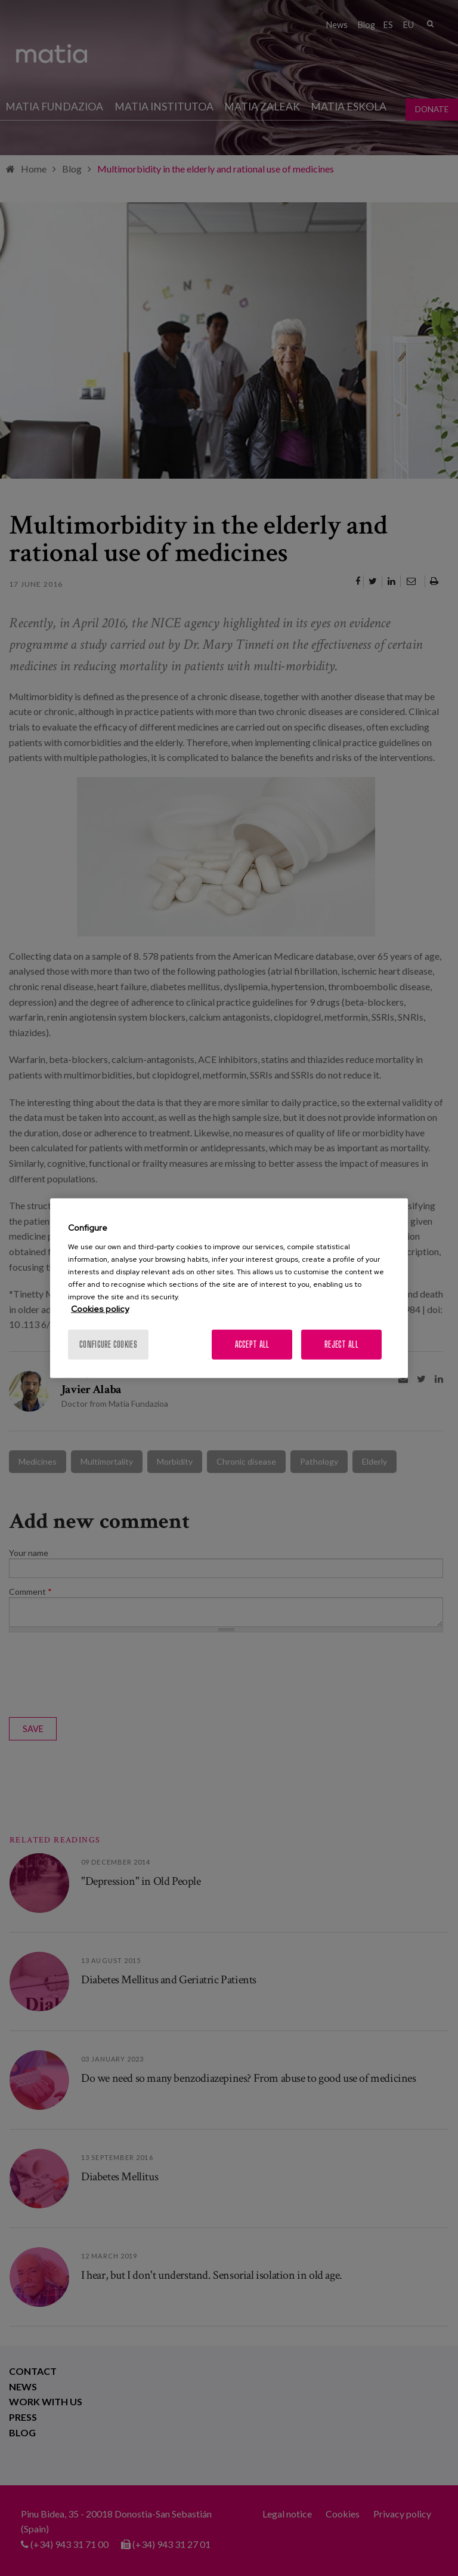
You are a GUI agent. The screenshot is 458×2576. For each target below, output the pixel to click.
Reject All (341, 1344)
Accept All (252, 1344)
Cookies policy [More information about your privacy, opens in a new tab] (100, 1308)
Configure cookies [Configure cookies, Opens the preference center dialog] (108, 1344)
